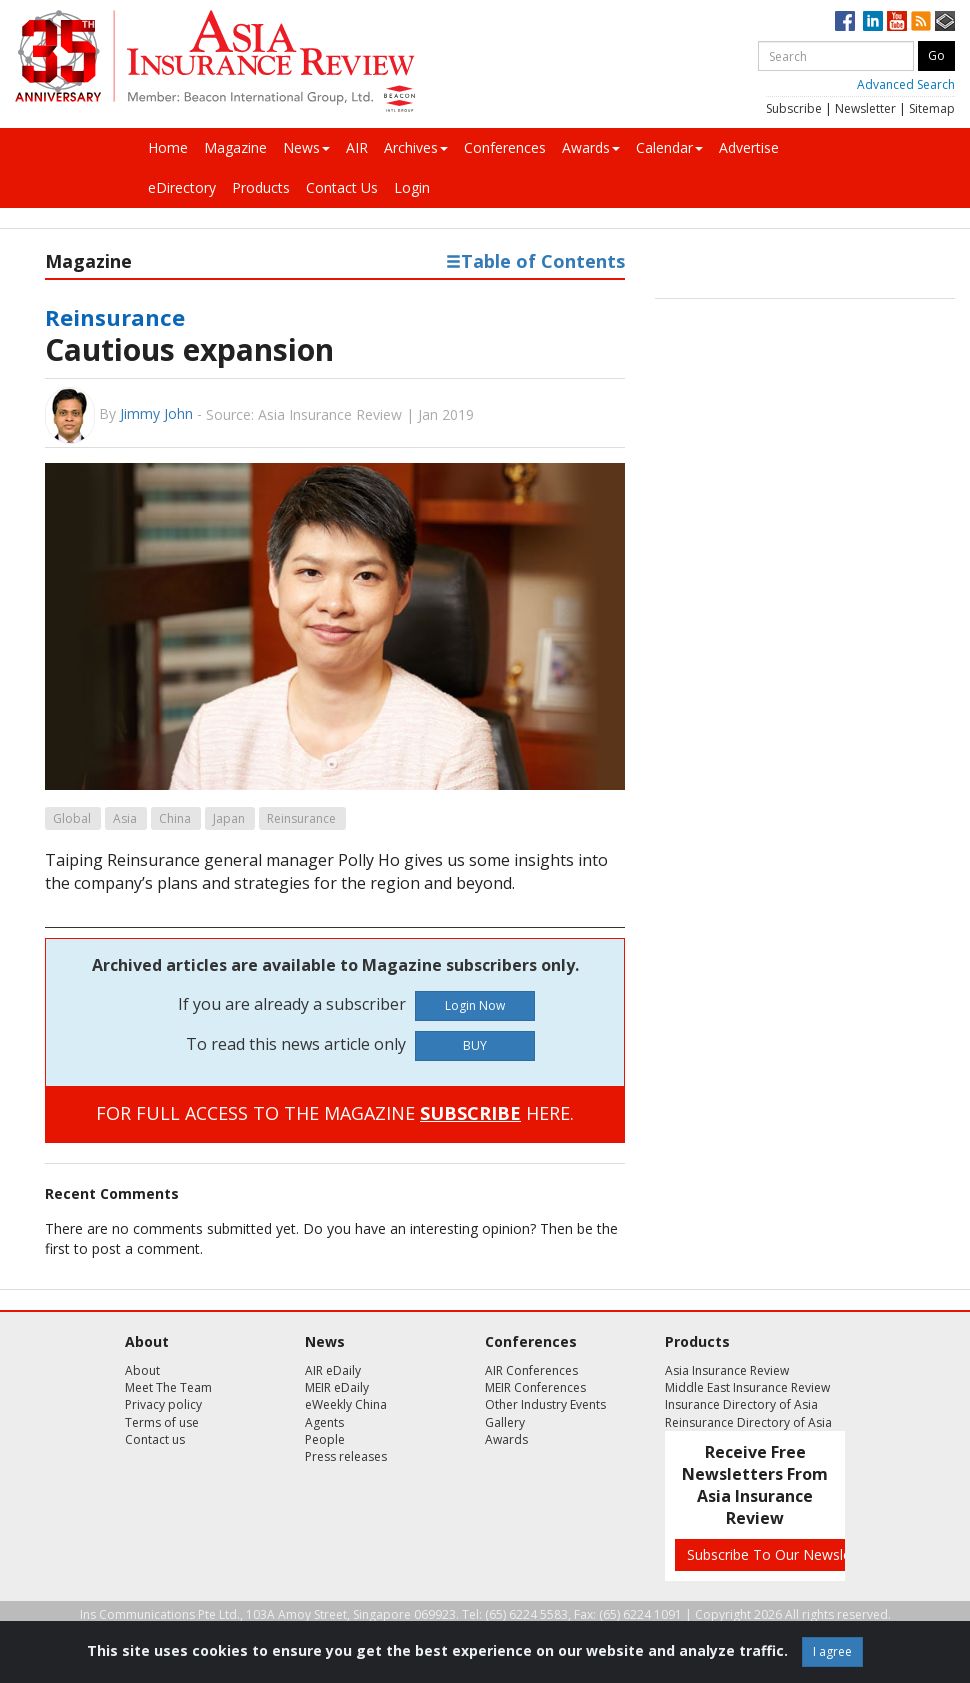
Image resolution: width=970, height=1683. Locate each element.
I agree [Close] (832, 1651)
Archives (416, 147)
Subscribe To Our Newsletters (784, 1554)
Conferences (505, 147)
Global (72, 818)
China (175, 818)
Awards (591, 147)
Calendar (669, 147)
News (306, 147)
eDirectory (182, 187)
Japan (229, 818)
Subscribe (794, 108)
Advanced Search (906, 84)
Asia (125, 818)
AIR (357, 147)
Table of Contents (535, 261)
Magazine (235, 147)
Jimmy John (156, 413)
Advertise (749, 147)
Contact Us (342, 187)
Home (168, 147)
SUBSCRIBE (470, 1113)
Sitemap (932, 108)
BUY (475, 1045)
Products (261, 187)
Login (412, 187)
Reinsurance (115, 317)
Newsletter (865, 108)
